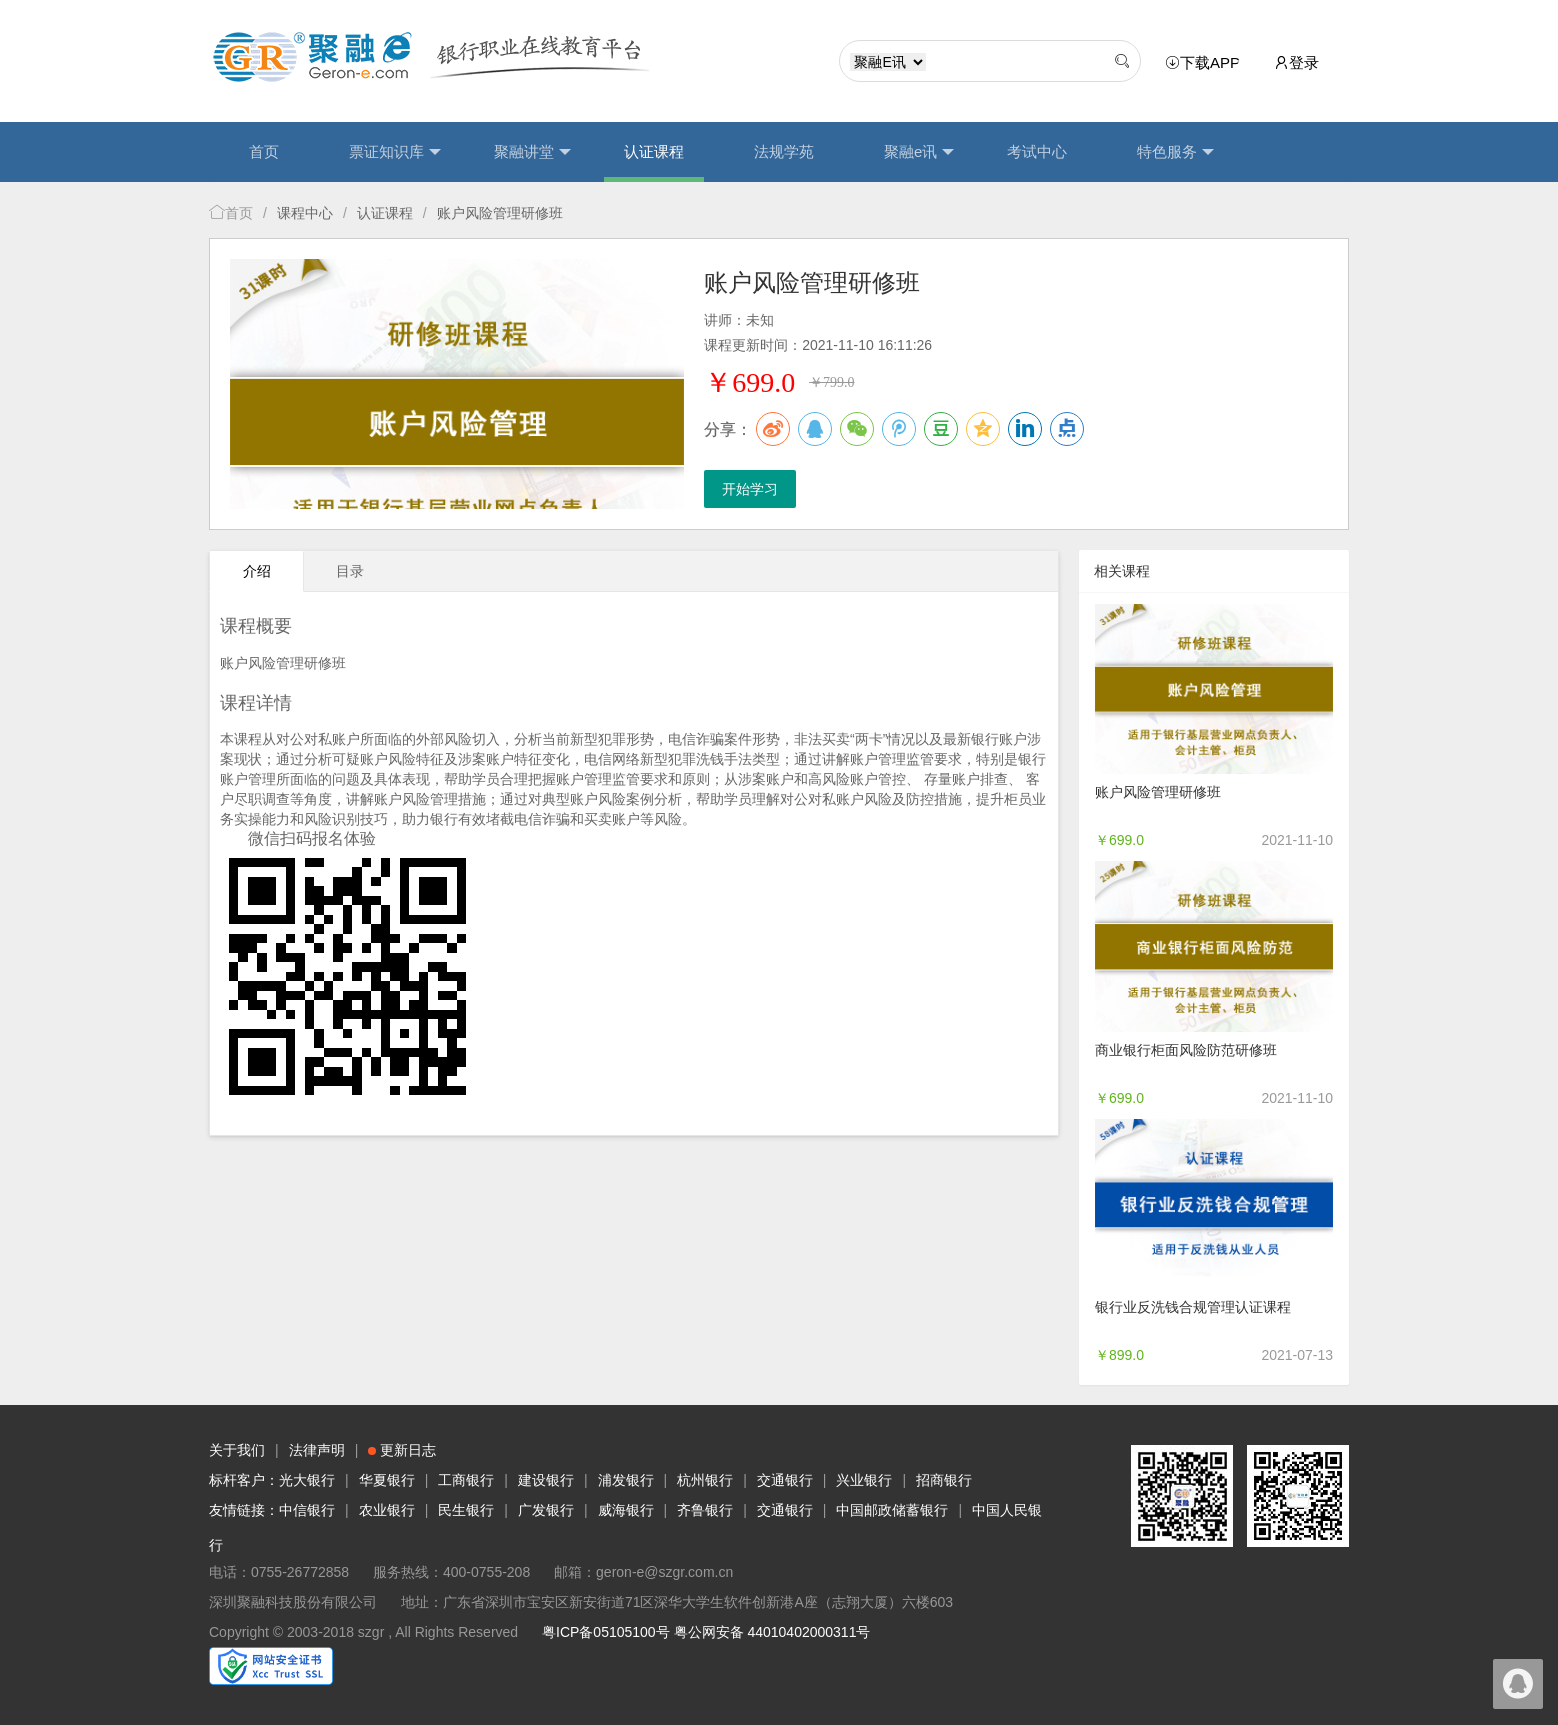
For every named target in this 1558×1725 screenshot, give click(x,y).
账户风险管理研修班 (1158, 792)
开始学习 (750, 489)
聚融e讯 (919, 152)
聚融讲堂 (532, 152)
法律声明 (317, 1450)
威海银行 (626, 1510)
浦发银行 (626, 1480)
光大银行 (307, 1480)
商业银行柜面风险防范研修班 (1186, 1050)
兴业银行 (864, 1480)
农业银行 (387, 1510)
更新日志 (402, 1450)
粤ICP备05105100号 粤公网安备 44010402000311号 (706, 1632)
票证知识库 (395, 152)
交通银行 (785, 1480)
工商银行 (466, 1480)
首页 (264, 151)
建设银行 (546, 1480)
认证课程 (654, 151)
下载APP (1206, 63)
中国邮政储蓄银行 (892, 1510)
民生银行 (466, 1510)
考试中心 (1037, 151)
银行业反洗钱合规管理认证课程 (1193, 1307)
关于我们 (237, 1450)
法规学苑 (784, 151)
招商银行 (944, 1480)
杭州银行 (705, 1480)
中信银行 (307, 1510)
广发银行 (546, 1510)
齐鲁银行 (705, 1510)
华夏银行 (387, 1480)
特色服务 (1175, 152)
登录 (1296, 62)
